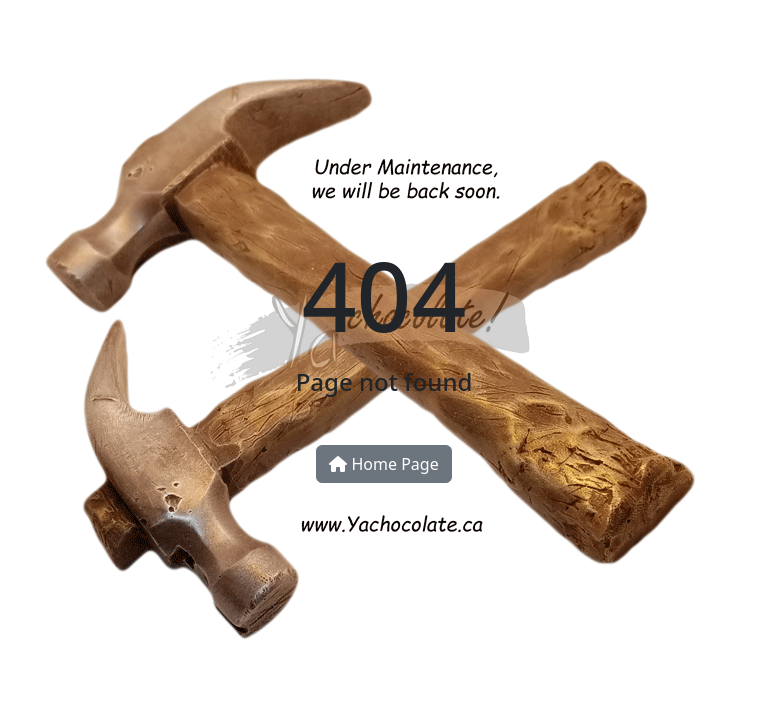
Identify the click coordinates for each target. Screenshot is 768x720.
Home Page (383, 464)
